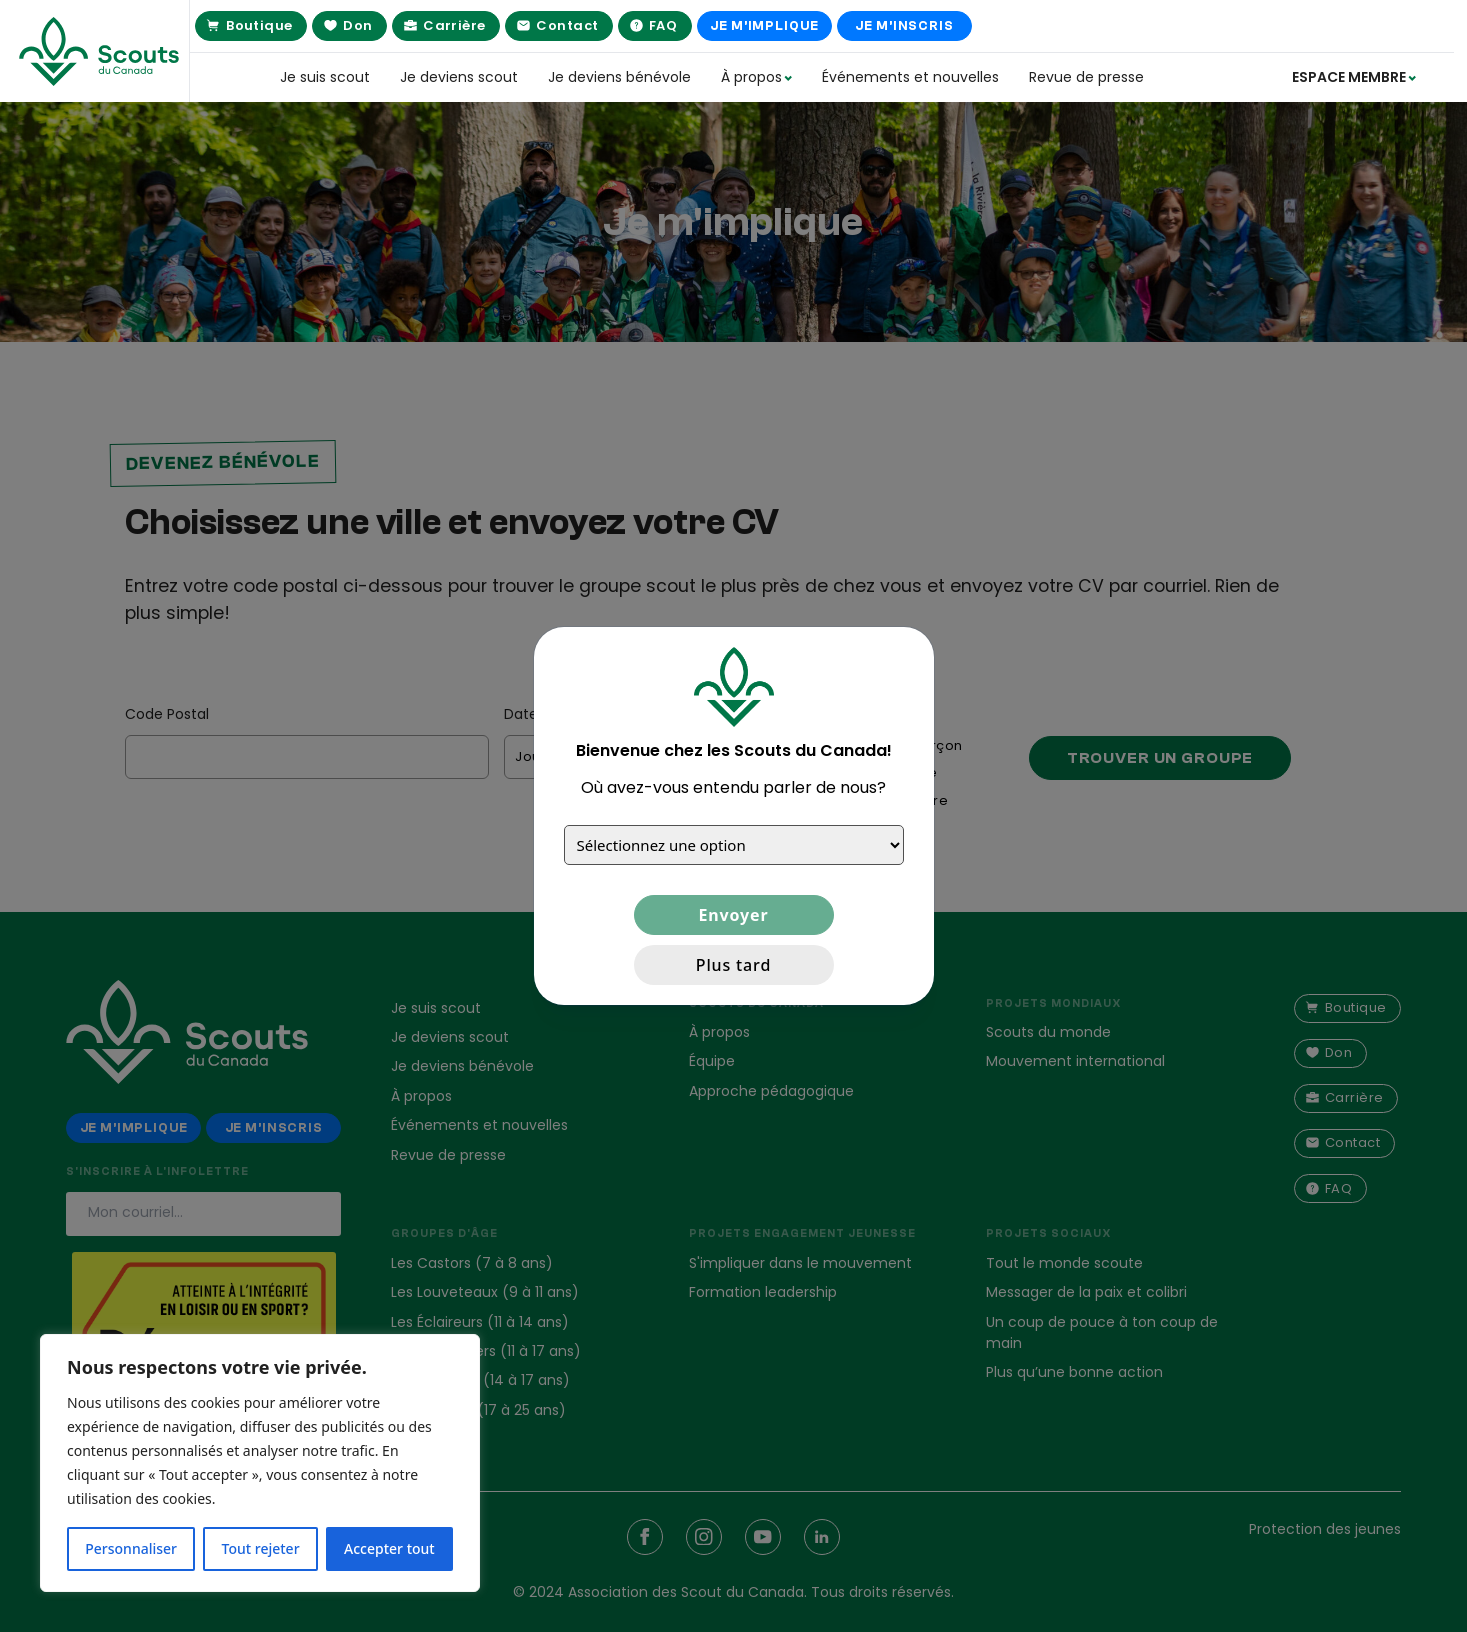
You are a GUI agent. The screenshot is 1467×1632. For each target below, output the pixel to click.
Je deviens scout (459, 77)
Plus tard (733, 965)
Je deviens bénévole (619, 77)
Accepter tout (389, 1548)
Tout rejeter (261, 1548)
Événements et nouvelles (910, 77)
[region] (260, 1463)
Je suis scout (325, 77)
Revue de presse (1086, 77)
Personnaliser (131, 1548)
